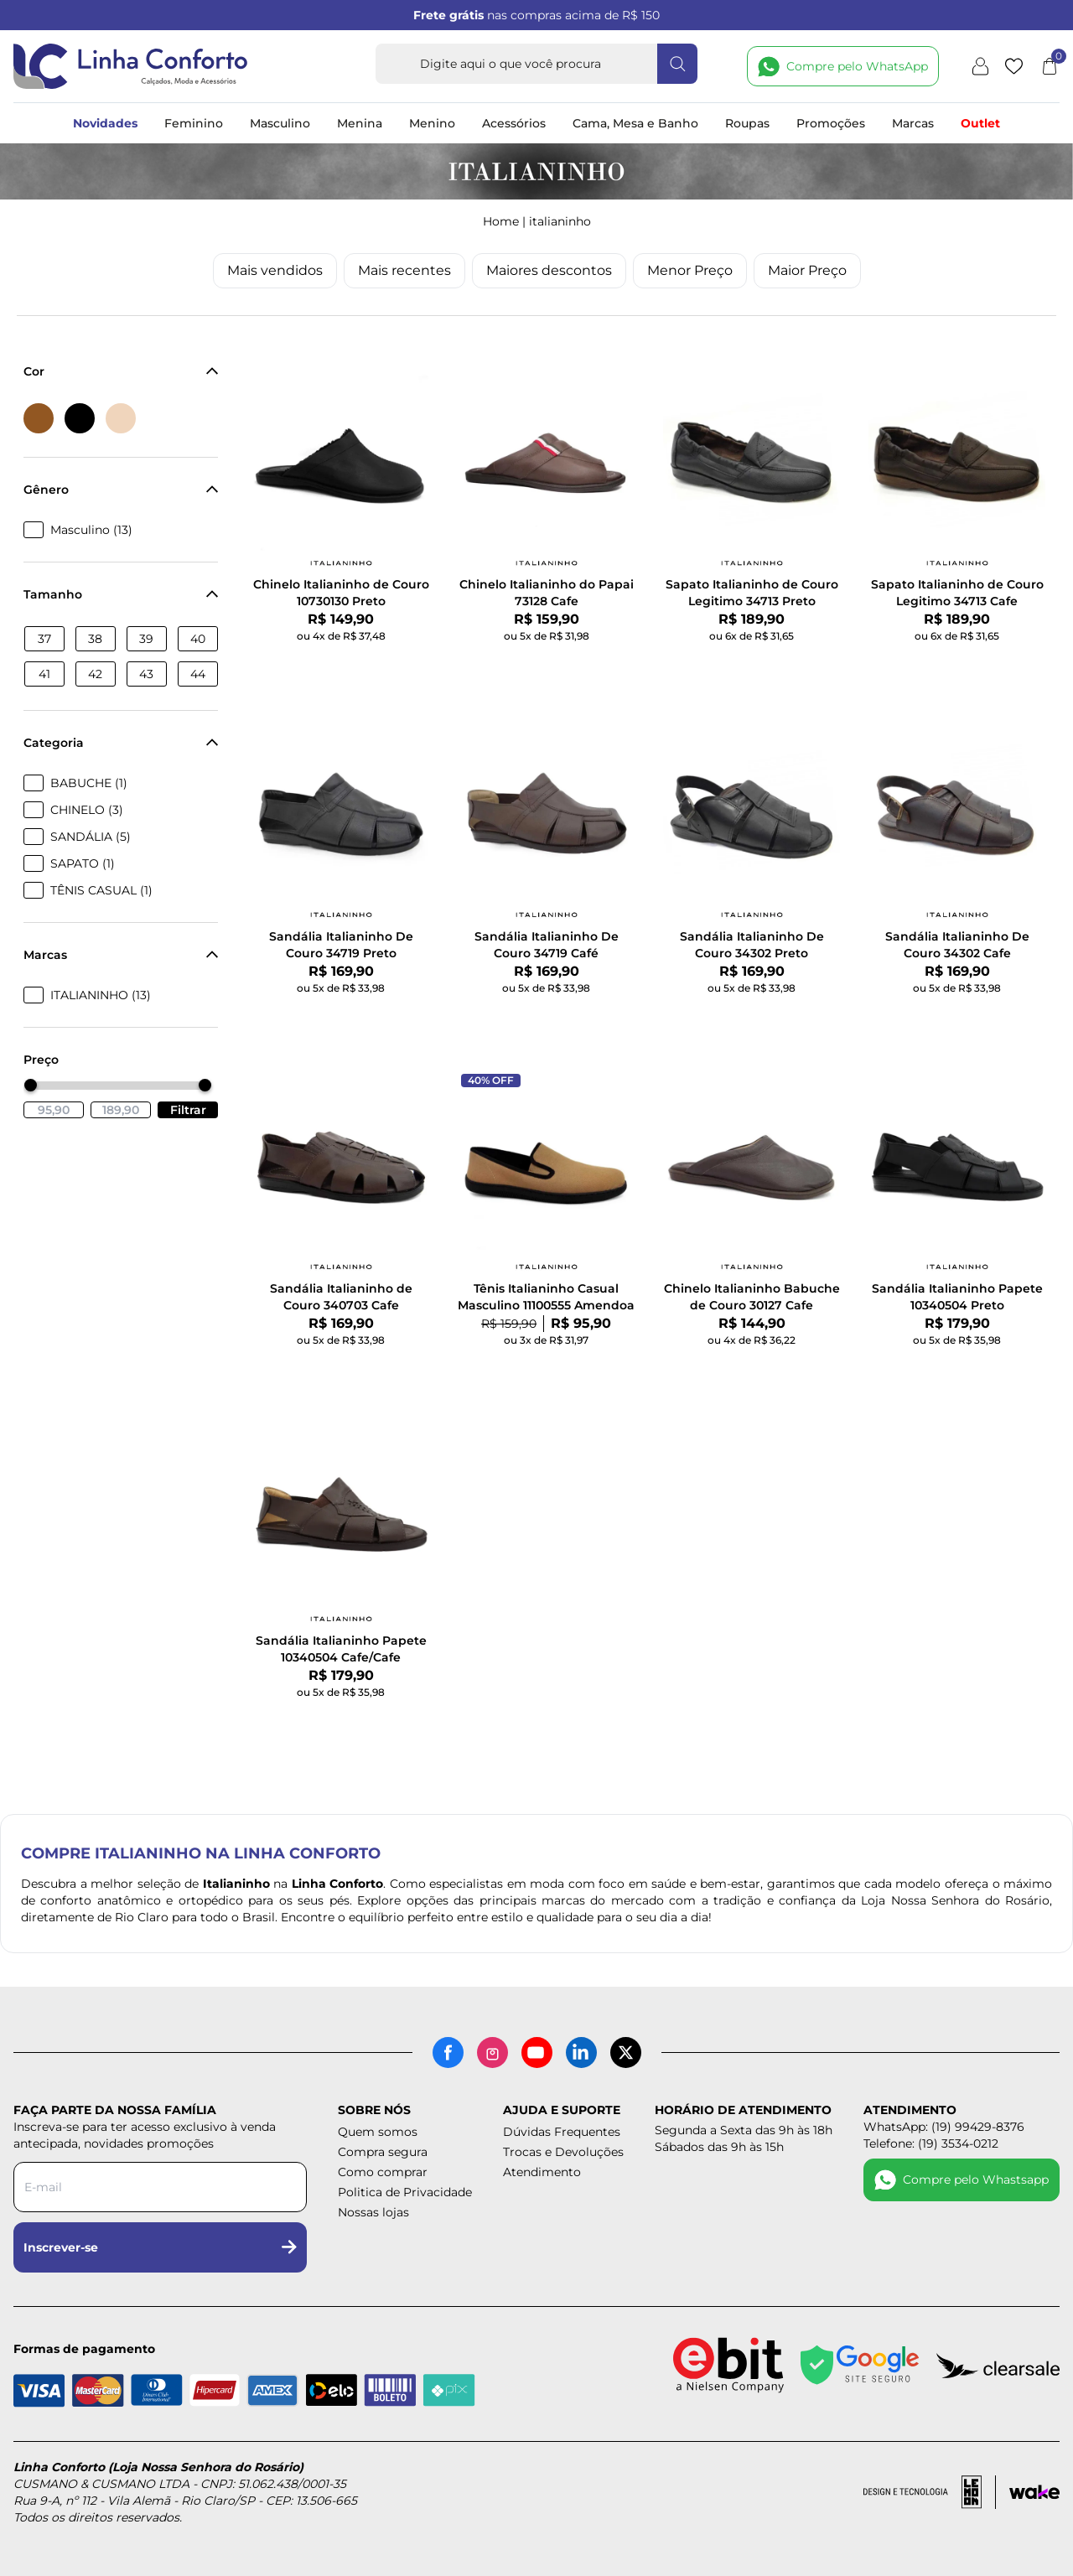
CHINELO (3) (86, 809)
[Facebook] (448, 2052)
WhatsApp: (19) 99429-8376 (943, 2126)
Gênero (120, 489)
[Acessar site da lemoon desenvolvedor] (929, 2492)
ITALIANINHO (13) (100, 995)
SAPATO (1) (82, 863)
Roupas (747, 123)
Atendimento (542, 2171)
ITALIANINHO (560, 221)
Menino (432, 123)
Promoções (830, 123)
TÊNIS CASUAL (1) (101, 890)
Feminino (193, 123)
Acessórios (514, 123)
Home (501, 221)
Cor (120, 371)
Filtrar (188, 1109)
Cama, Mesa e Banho (635, 123)
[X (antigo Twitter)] (625, 2052)
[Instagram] (492, 2052)
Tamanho (120, 594)
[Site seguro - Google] (860, 2365)
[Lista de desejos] (1014, 66)
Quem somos (377, 2131)
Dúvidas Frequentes (561, 2131)
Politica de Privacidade (405, 2192)
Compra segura (383, 2151)
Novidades (105, 123)
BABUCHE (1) (88, 782)
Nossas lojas (373, 2212)
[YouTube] (536, 2052)
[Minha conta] (980, 66)
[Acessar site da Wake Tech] (1034, 2492)
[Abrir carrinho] (1049, 66)
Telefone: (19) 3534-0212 (930, 2143)
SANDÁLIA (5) (90, 836)
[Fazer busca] (677, 64)
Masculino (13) (91, 529)
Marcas (913, 123)
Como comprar (383, 2171)
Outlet (980, 123)
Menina (359, 123)
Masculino (280, 123)
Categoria (120, 742)
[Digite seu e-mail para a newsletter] (160, 2187)
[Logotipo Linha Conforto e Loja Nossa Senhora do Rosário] (130, 66)
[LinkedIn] (581, 2052)
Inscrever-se (160, 2247)
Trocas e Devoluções (563, 2151)
